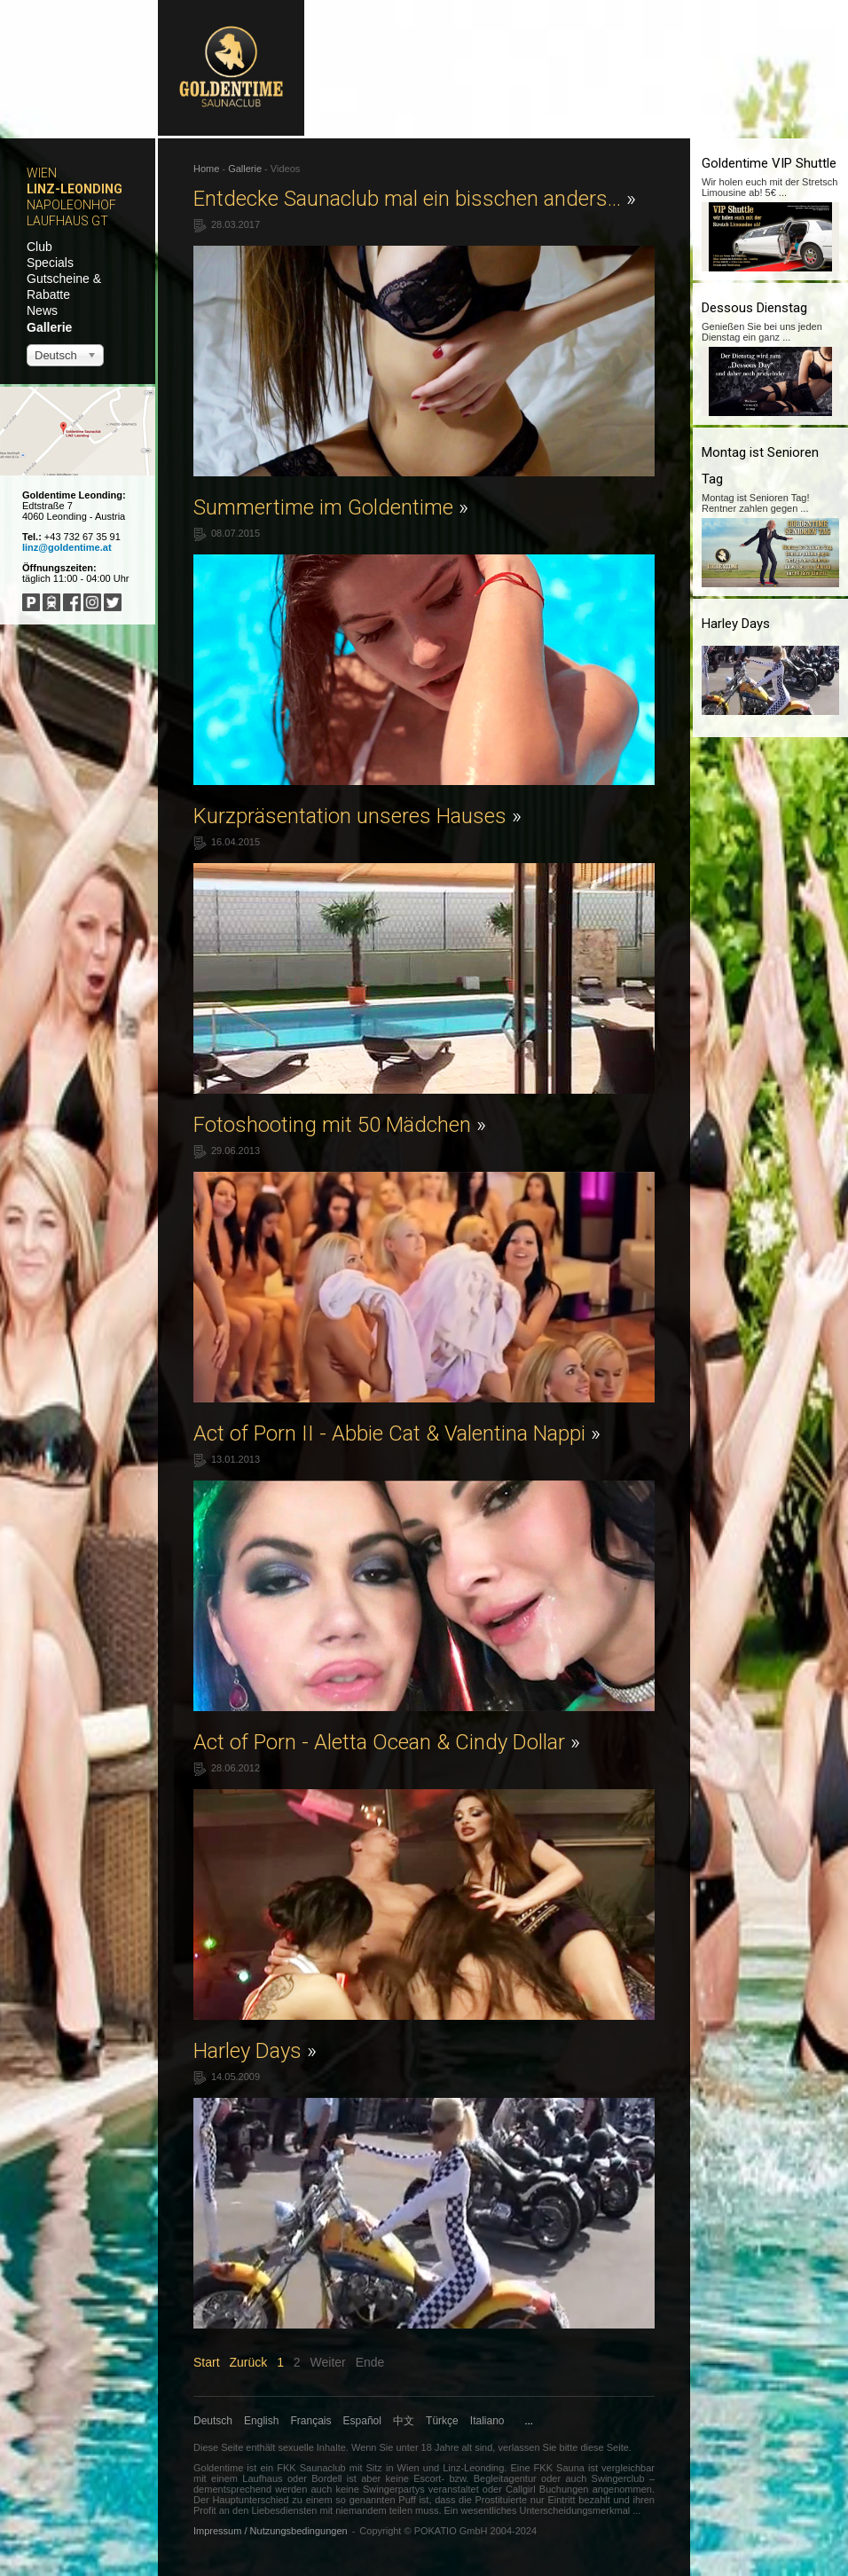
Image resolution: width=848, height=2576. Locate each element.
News (42, 310)
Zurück (248, 2362)
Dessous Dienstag (754, 308)
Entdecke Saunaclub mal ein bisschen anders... (414, 198)
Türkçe (442, 2421)
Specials (50, 262)
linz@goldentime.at (67, 547)
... (529, 2420)
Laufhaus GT (67, 221)
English (261, 2421)
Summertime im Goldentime (330, 507)
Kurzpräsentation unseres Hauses (357, 816)
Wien (42, 173)
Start (206, 2362)
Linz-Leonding (74, 189)
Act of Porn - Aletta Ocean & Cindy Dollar (386, 1742)
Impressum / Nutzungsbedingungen (270, 2530)
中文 (403, 2421)
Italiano (487, 2421)
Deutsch (212, 2421)
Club (39, 247)
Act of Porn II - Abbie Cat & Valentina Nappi (397, 1433)
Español (362, 2421)
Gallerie (49, 327)
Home (206, 168)
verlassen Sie (527, 2447)
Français (311, 2421)
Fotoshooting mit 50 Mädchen (339, 1124)
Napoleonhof (71, 205)
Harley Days (255, 2050)
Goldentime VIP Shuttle (769, 163)
